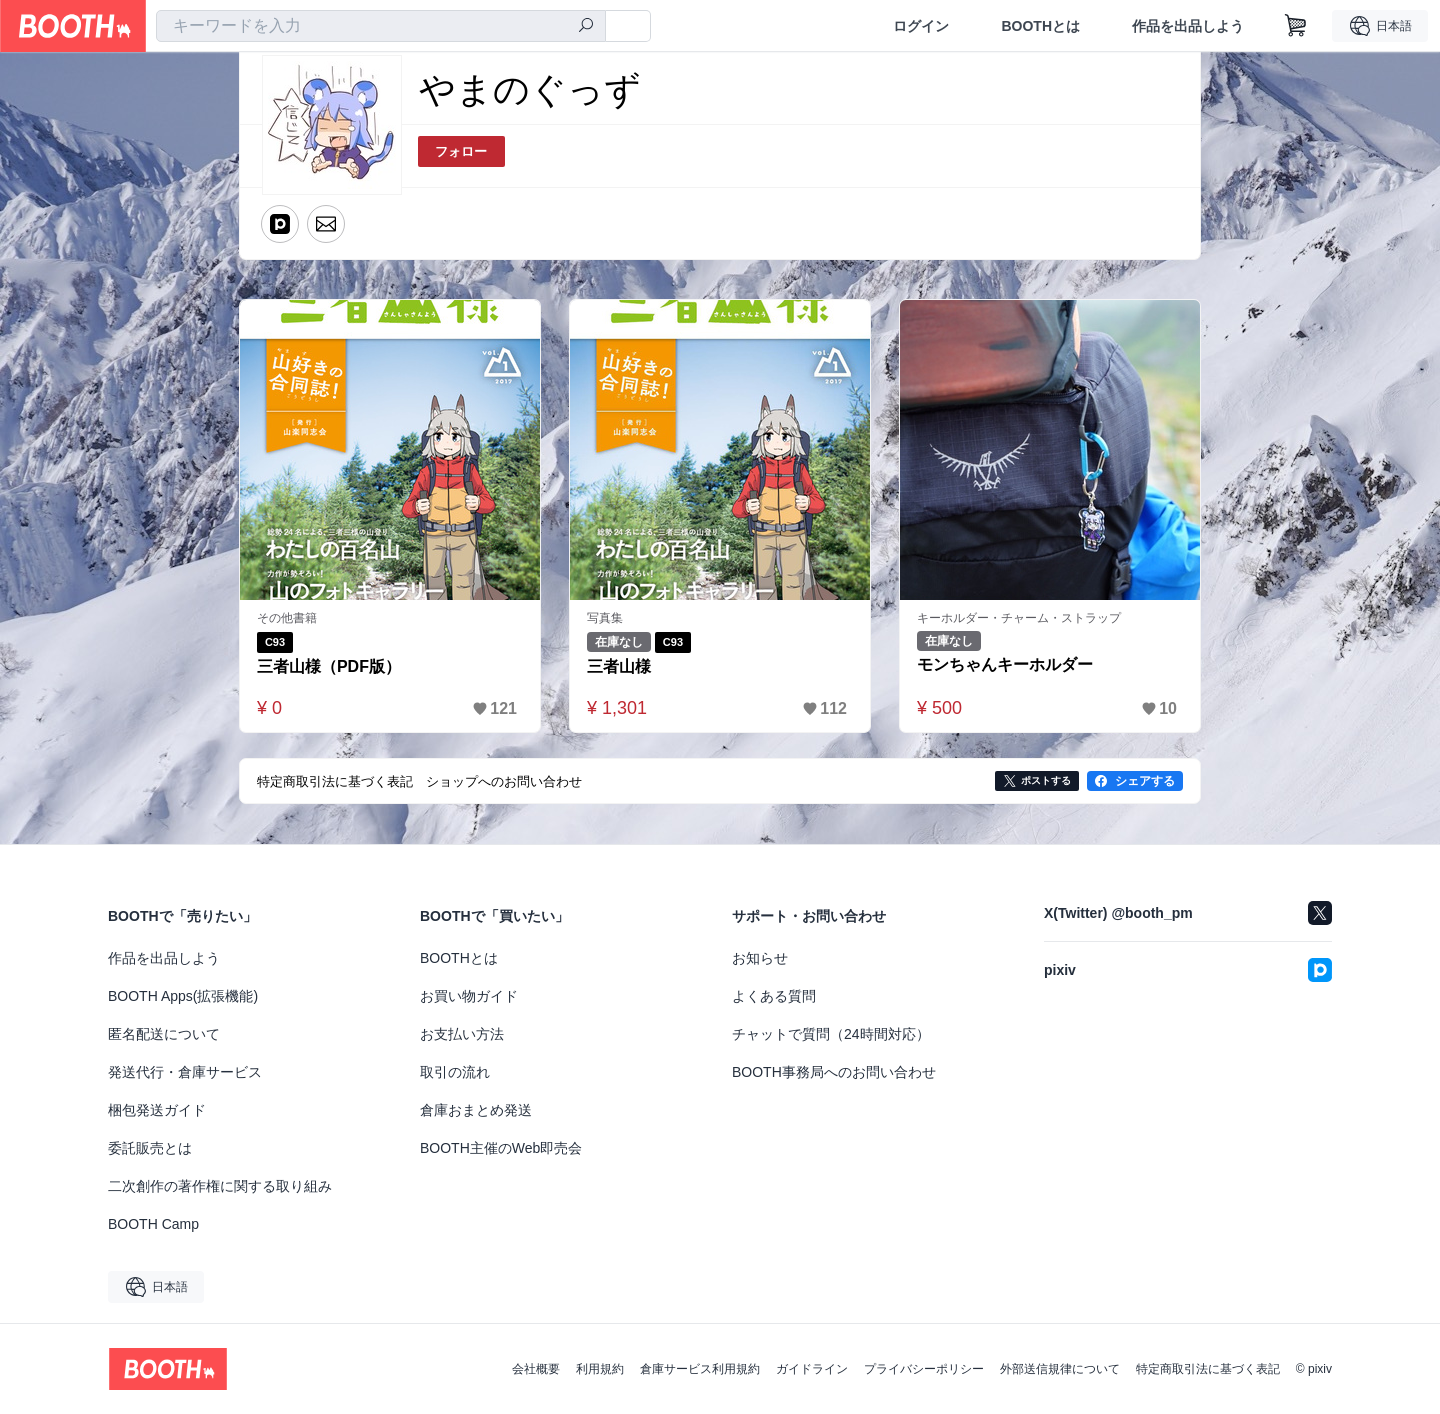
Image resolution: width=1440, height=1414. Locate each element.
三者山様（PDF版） (329, 666)
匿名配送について (164, 1034)
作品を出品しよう (1188, 26)
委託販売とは (150, 1148)
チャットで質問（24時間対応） (831, 1034)
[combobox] (381, 26)
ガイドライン (812, 1369)
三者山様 (619, 666)
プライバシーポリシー (924, 1369)
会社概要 (536, 1369)
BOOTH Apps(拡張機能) (183, 996)
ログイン (921, 26)
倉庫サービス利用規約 (700, 1369)
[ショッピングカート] (1296, 26)
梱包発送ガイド (157, 1110)
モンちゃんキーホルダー (1005, 664)
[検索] (586, 27)
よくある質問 (774, 996)
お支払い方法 (462, 1034)
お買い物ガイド (469, 996)
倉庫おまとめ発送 (476, 1110)
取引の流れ (455, 1072)
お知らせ (760, 958)
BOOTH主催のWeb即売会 (501, 1148)
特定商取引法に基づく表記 (1208, 1369)
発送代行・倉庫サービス (185, 1072)
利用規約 (600, 1369)
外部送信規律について (1060, 1369)
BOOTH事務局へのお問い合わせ (834, 1072)
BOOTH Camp (153, 1224)
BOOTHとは (1040, 26)
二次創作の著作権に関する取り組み (220, 1186)
